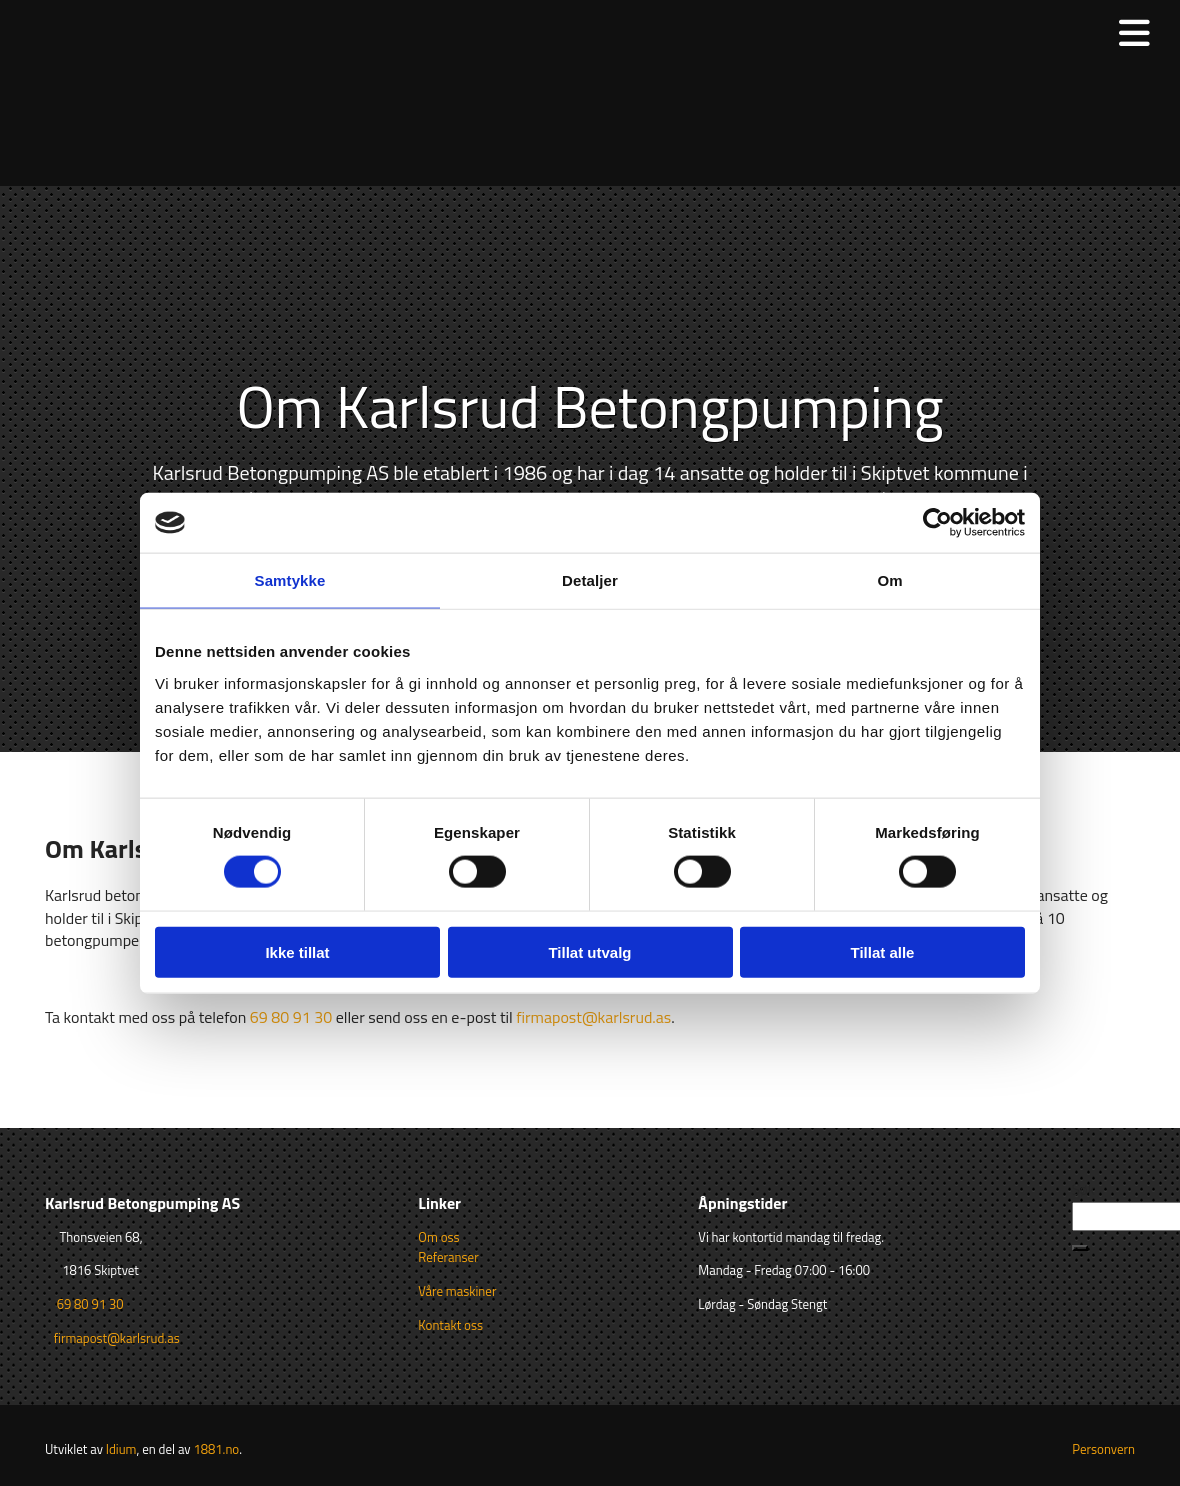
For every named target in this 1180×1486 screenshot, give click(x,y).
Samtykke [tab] (290, 580)
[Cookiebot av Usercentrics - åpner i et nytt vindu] (937, 523)
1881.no (216, 1449)
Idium (121, 1449)
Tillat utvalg (589, 951)
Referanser (448, 1257)
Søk (1083, 1189)
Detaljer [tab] (590, 580)
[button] (1080, 1248)
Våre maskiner (457, 1291)
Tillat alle (883, 951)
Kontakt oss (450, 1325)
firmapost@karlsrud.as (593, 1017)
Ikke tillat (297, 951)
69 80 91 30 (291, 1017)
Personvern (1103, 1449)
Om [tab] (889, 580)
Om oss (438, 1237)
